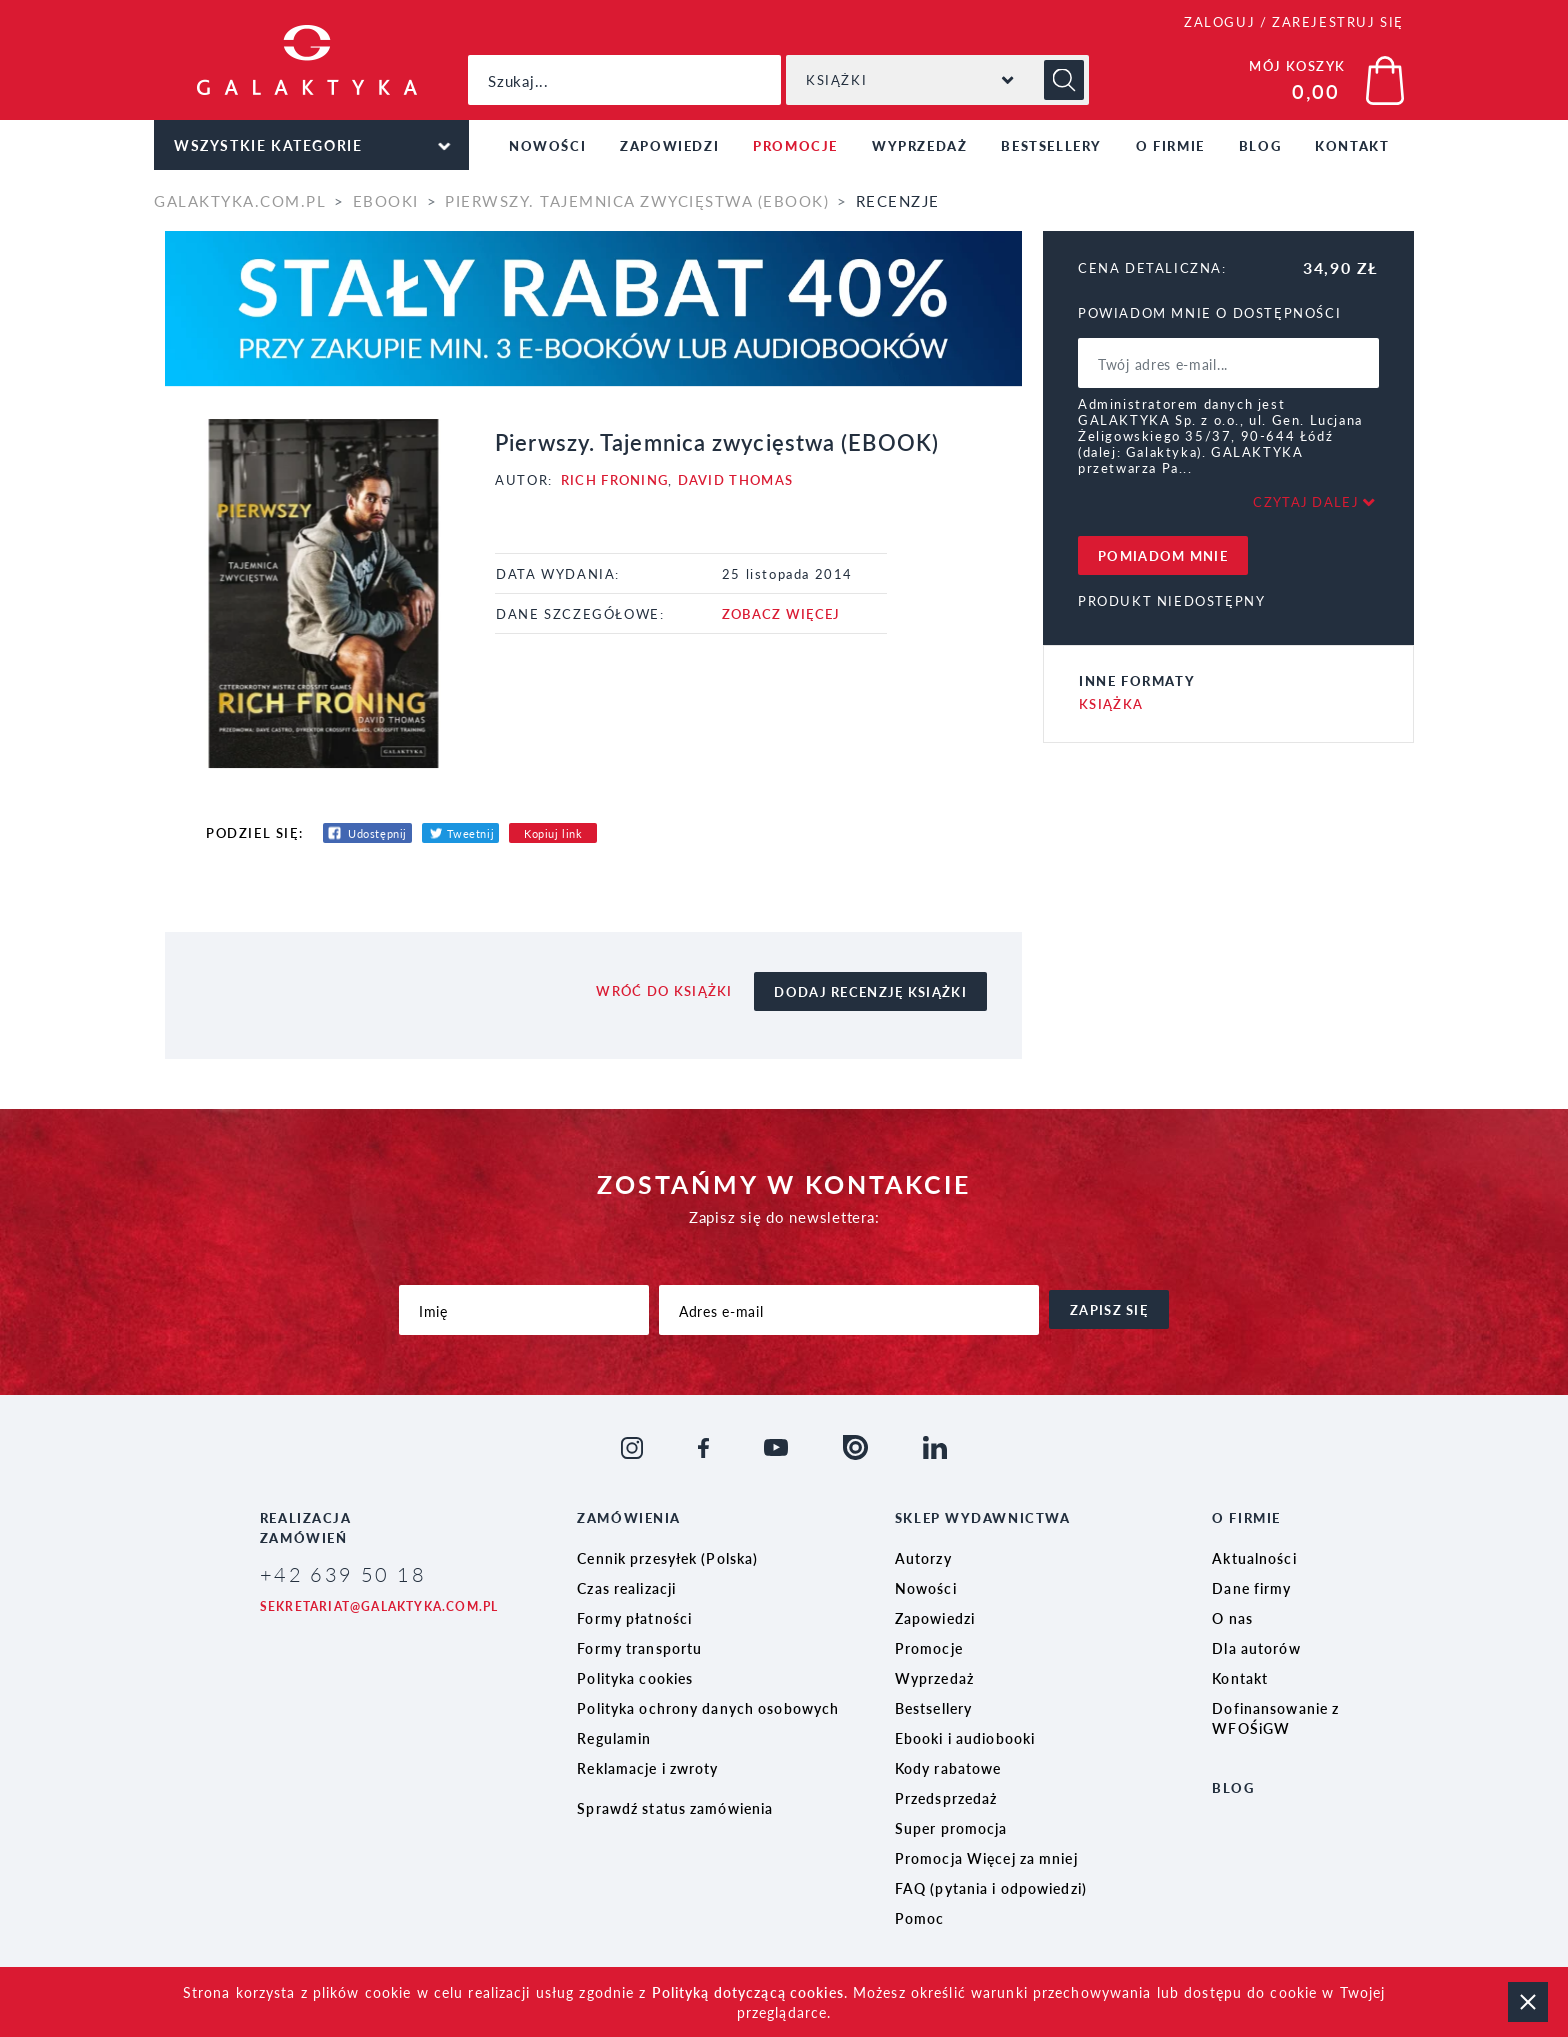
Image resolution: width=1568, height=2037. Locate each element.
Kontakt (1352, 145)
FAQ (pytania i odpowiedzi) (991, 1888)
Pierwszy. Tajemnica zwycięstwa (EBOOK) (637, 200)
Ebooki (386, 200)
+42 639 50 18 (343, 1574)
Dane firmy (1251, 1588)
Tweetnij (470, 833)
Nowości (547, 145)
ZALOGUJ (1219, 21)
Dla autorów (1256, 1648)
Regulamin (614, 1738)
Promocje (795, 145)
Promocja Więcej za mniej (986, 1858)
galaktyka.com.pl (240, 200)
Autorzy (923, 1558)
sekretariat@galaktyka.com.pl (379, 1606)
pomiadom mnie (1163, 555)
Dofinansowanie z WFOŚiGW (1275, 1718)
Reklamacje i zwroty (647, 1768)
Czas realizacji (626, 1588)
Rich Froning (615, 479)
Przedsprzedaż (946, 1798)
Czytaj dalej (1306, 501)
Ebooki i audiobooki (965, 1738)
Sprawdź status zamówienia (675, 1808)
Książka (1111, 703)
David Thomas (736, 479)
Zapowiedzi (669, 145)
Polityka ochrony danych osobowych (708, 1708)
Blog (1260, 145)
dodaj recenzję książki (870, 991)
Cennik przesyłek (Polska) (667, 1558)
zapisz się (1109, 1309)
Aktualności (1254, 1558)
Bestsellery (1051, 145)
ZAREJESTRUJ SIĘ (1338, 21)
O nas (1232, 1618)
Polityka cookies (635, 1678)
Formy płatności (634, 1618)
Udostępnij (377, 833)
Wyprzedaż (919, 145)
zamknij (1528, 2002)
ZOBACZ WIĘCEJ (781, 613)
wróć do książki (664, 990)
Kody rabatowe (948, 1768)
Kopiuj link (553, 833)
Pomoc (920, 1918)
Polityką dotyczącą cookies (748, 1992)
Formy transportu (639, 1648)
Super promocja (951, 1828)
